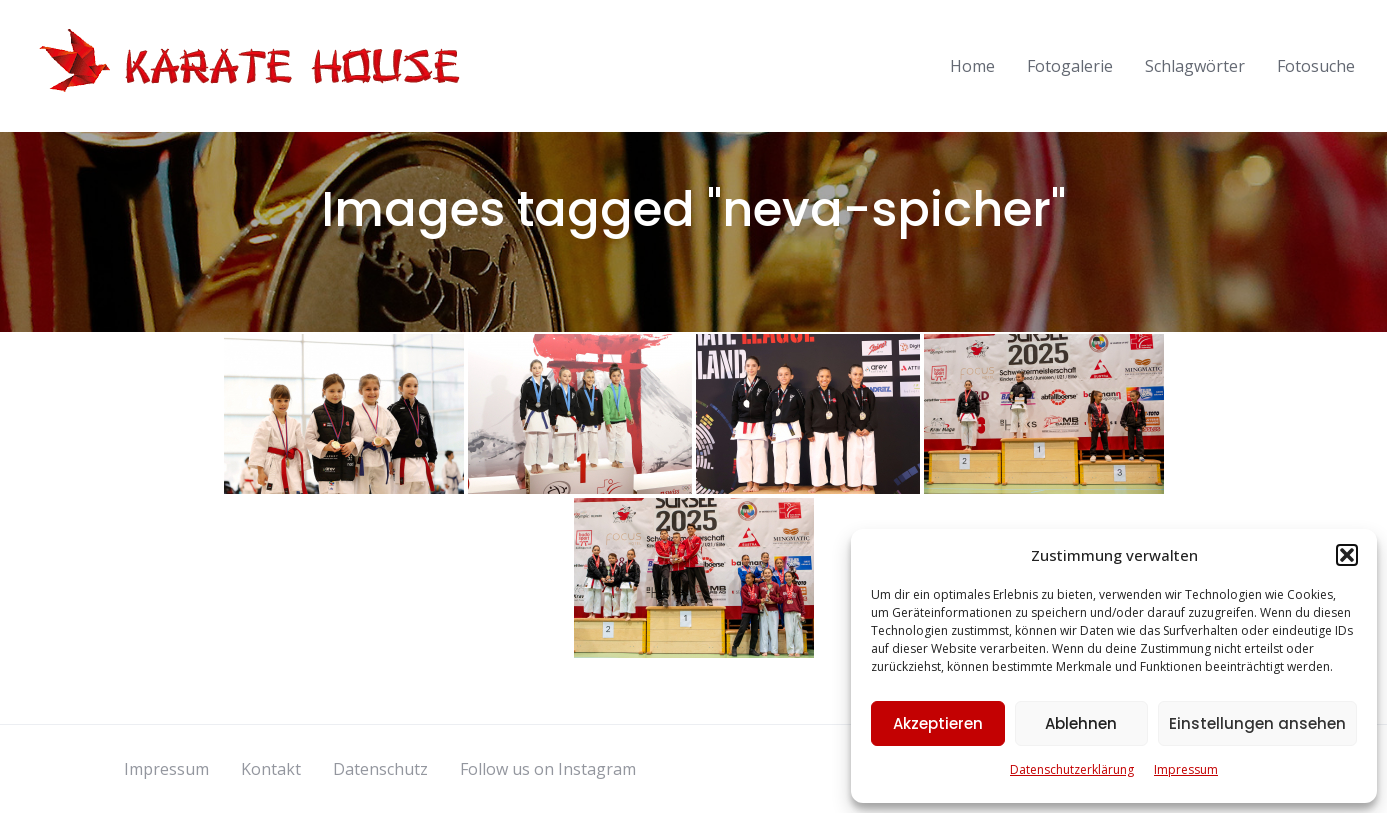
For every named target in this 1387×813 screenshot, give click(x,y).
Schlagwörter (1195, 66)
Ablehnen (1081, 723)
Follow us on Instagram (548, 769)
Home (972, 66)
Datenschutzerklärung (1072, 769)
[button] (1347, 555)
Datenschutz (380, 769)
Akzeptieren (938, 723)
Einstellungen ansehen (1257, 723)
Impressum (1186, 769)
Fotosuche (1316, 66)
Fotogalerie (1070, 66)
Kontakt (271, 769)
